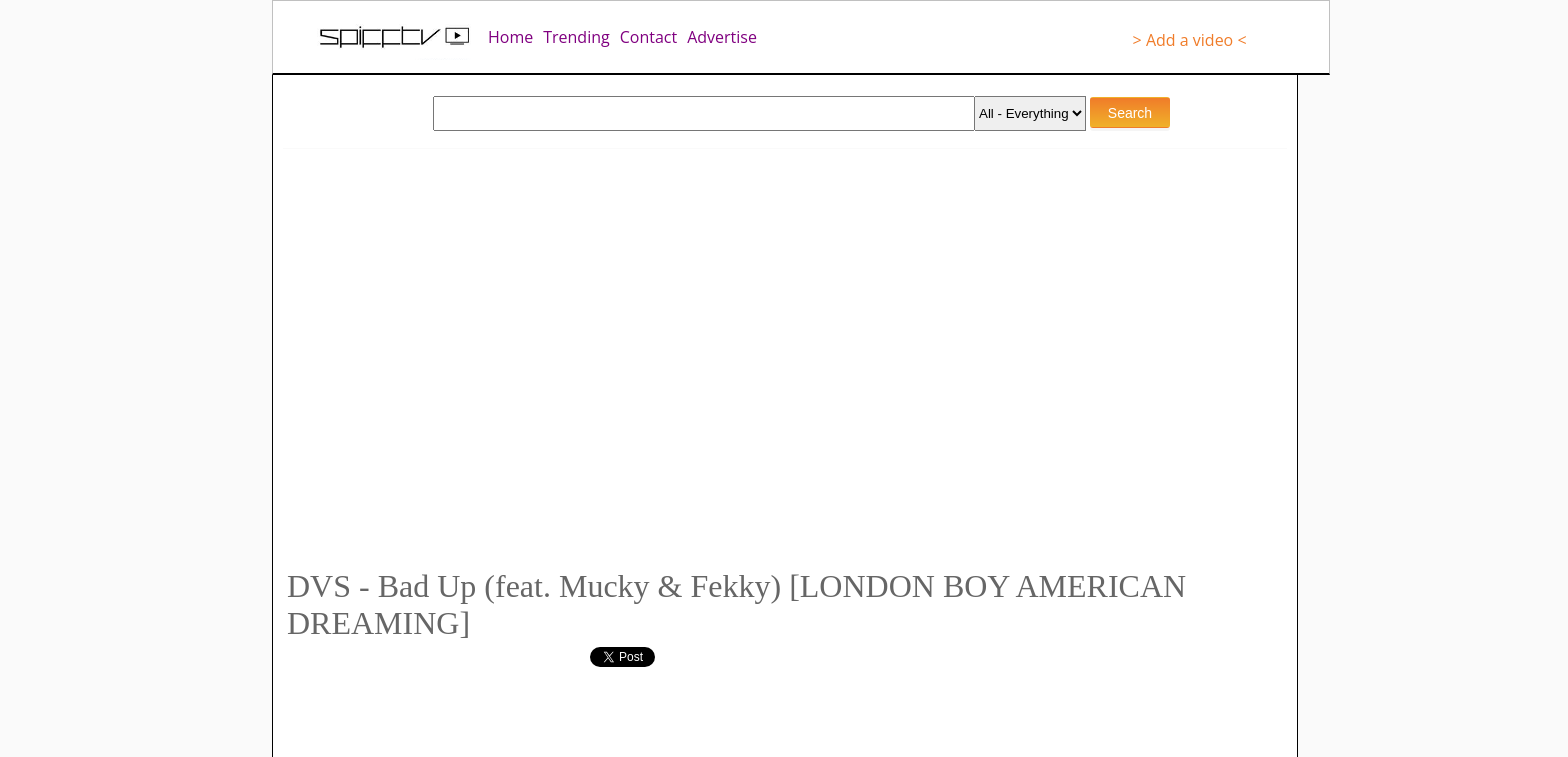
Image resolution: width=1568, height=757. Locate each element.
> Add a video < (1190, 40)
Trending (576, 37)
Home (510, 37)
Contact (648, 37)
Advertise (722, 37)
